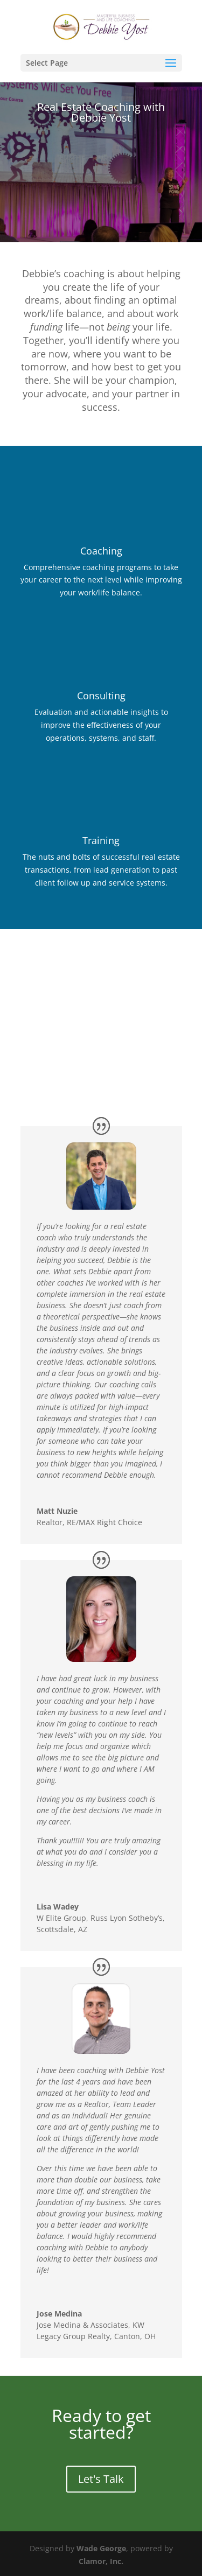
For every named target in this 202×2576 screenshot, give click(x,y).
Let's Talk (101, 2479)
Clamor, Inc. (101, 2561)
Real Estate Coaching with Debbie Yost (101, 112)
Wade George (101, 2548)
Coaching (101, 550)
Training (101, 840)
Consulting (101, 695)
